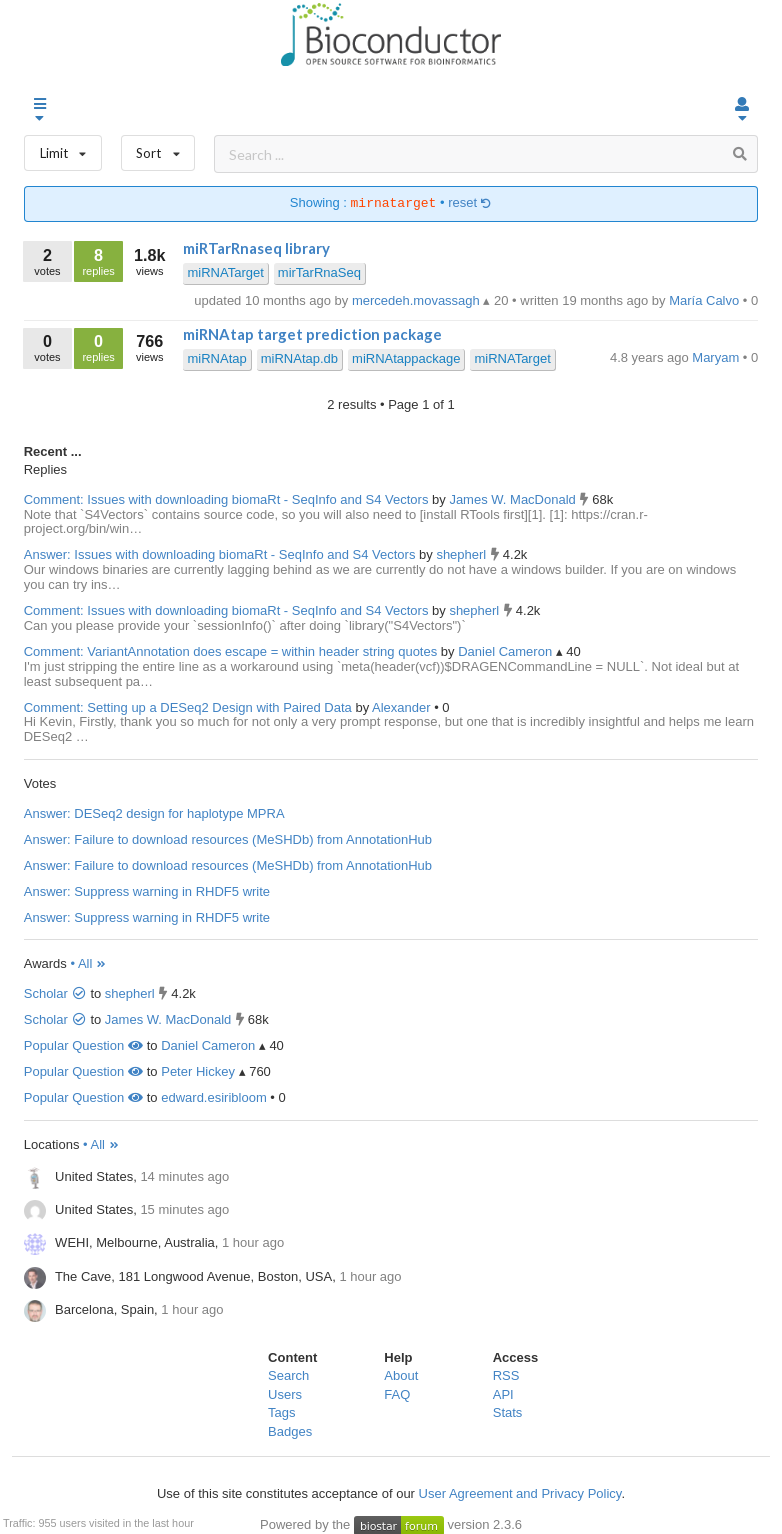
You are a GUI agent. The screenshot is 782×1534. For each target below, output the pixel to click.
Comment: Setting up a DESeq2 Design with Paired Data (188, 707)
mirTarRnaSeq (319, 272)
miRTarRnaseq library (256, 248)
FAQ (397, 1394)
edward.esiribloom (214, 1097)
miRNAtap (216, 358)
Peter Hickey (198, 1071)
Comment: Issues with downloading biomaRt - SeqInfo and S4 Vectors (226, 499)
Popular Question (83, 1045)
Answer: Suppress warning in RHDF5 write (147, 891)
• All (88, 963)
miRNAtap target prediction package (312, 334)
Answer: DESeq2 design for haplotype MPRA (154, 813)
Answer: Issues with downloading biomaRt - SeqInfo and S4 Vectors (220, 554)
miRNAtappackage (406, 358)
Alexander (403, 707)
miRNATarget (225, 272)
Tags (281, 1412)
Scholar (55, 993)
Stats (508, 1412)
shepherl (462, 554)
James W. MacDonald (514, 499)
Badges (290, 1431)
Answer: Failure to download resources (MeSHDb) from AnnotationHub (228, 839)
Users (285, 1394)
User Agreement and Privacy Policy (520, 1493)
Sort (158, 148)
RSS (506, 1375)
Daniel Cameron (507, 651)
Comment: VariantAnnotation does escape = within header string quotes (230, 651)
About (401, 1375)
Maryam (717, 357)
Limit (63, 148)
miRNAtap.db (299, 358)
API (503, 1394)
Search (288, 1375)
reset (470, 203)
